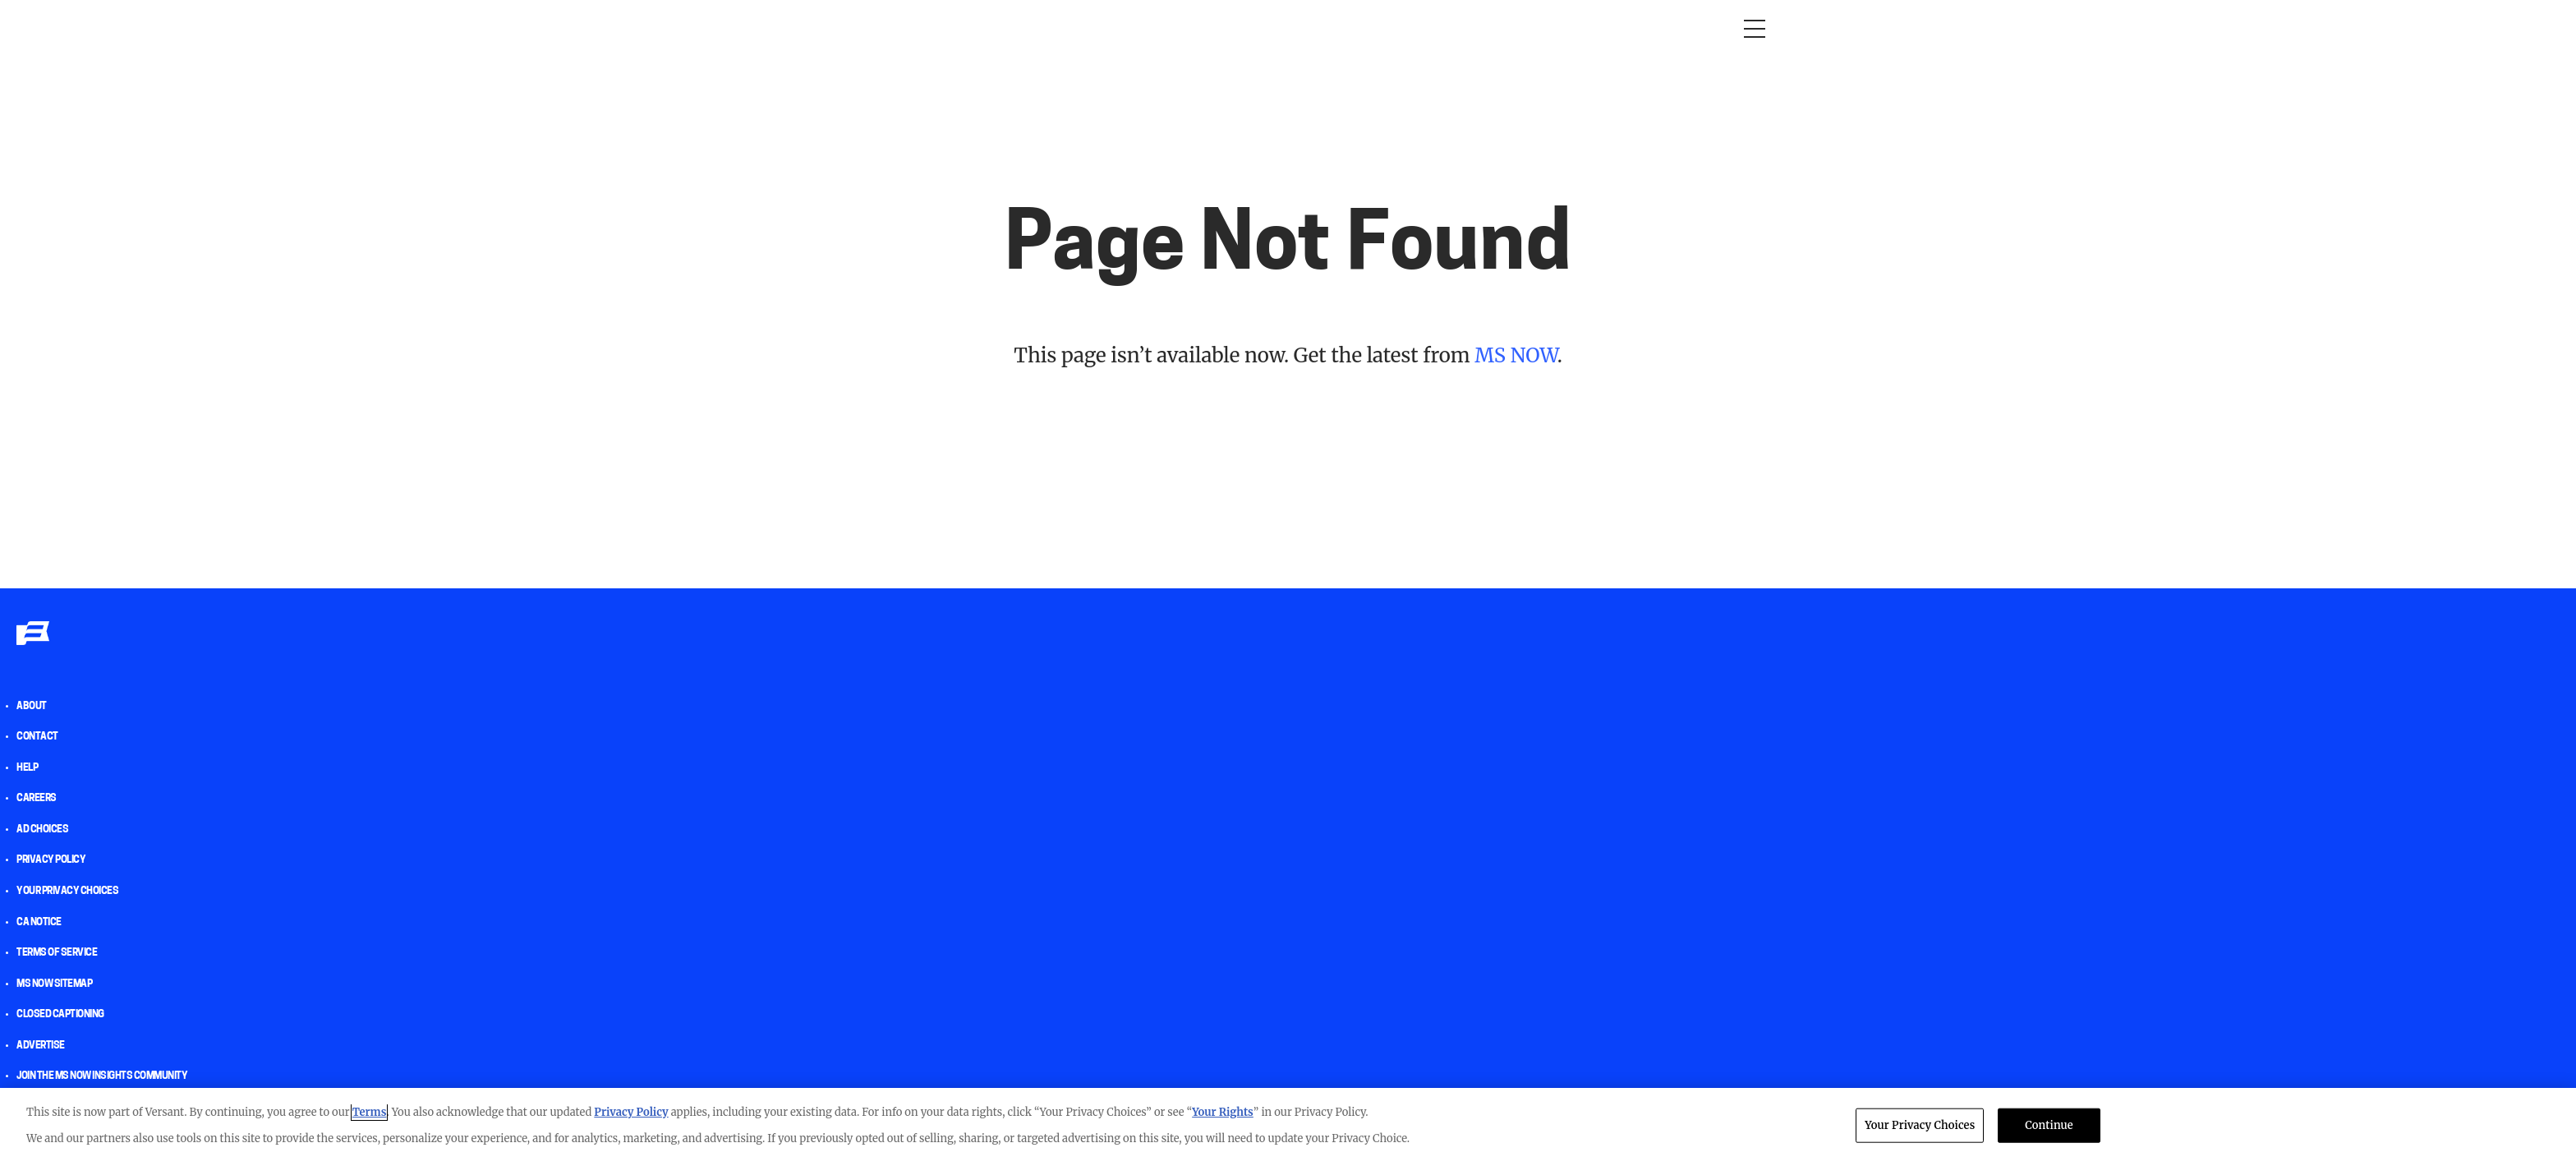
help (27, 768)
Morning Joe (882, 28)
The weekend (1267, 28)
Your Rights (1223, 1112)
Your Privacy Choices (67, 891)
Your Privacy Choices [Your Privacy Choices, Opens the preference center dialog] (1920, 1125)
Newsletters (1370, 28)
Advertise (40, 1046)
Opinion (799, 28)
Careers (36, 799)
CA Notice (39, 923)
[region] (1288, 1127)
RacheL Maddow (993, 28)
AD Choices (42, 830)
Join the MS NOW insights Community (101, 1076)
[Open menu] (1754, 28)
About (31, 707)
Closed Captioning (60, 1015)
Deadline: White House (1136, 28)
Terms (369, 1112)
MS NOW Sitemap (54, 984)
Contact (37, 737)
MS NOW (1515, 355)
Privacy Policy (50, 860)
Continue (2049, 1125)
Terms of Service (56, 953)
